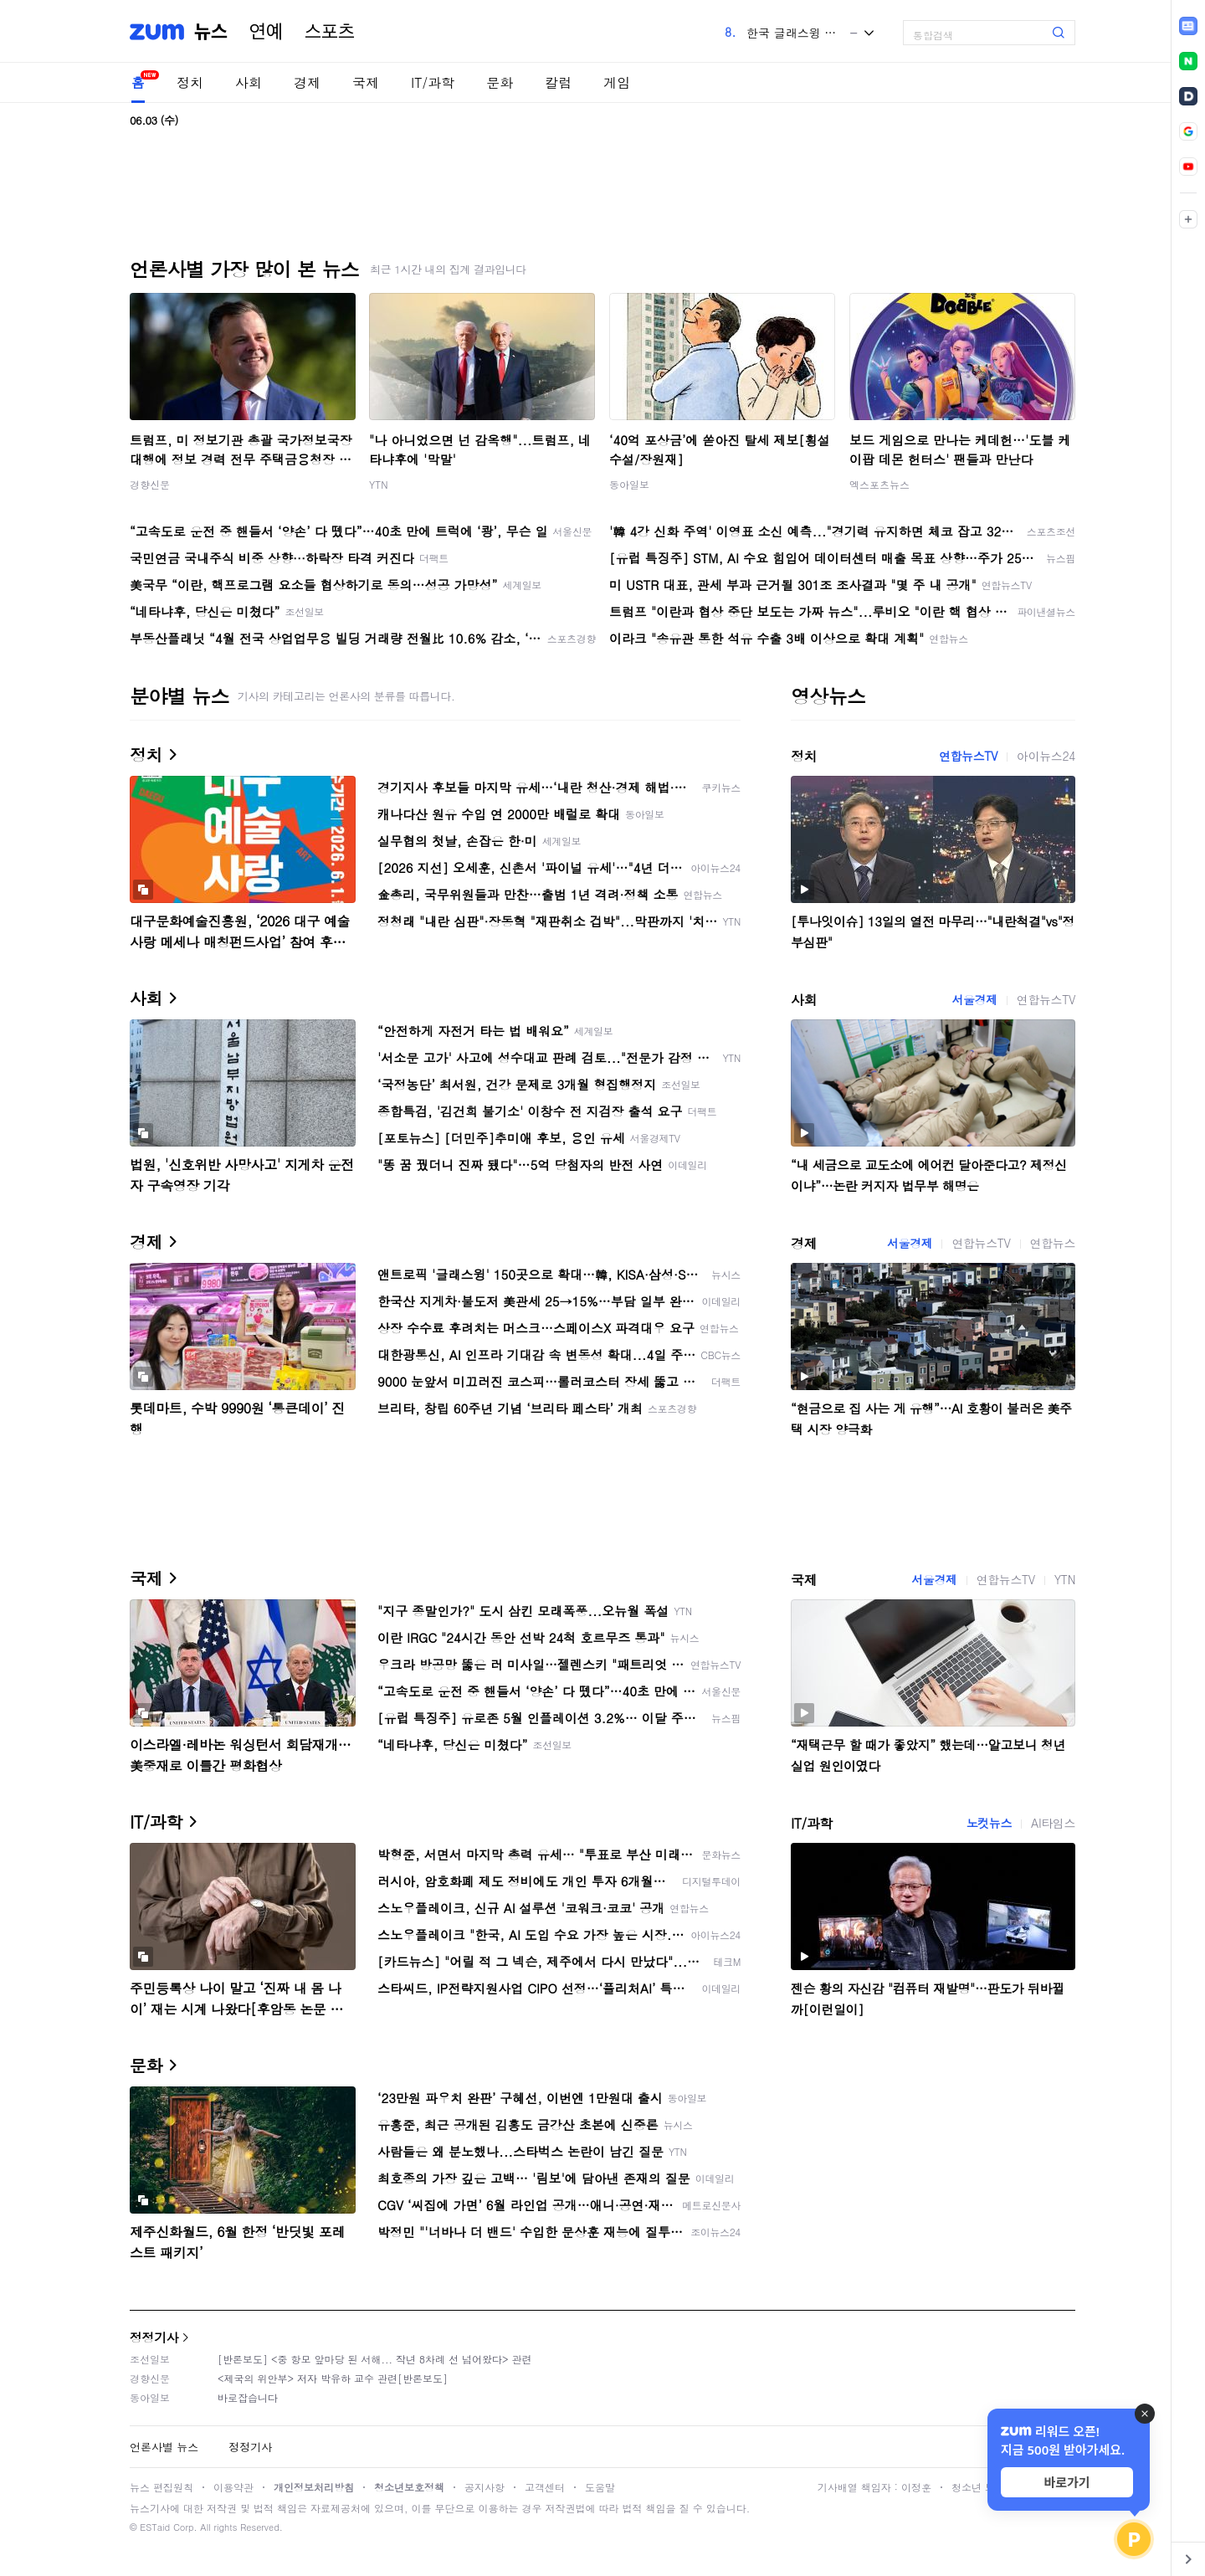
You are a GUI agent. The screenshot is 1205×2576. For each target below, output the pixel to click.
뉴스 (211, 32)
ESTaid (155, 2527)
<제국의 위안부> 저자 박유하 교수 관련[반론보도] (333, 2378)
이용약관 (233, 2487)
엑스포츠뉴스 (879, 484)
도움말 (600, 2487)
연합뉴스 (1052, 1242)
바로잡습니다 (248, 2397)
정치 (190, 82)
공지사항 (484, 2487)
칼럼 (558, 82)
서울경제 (974, 999)
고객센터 (545, 2487)
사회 (248, 82)
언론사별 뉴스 (164, 2447)
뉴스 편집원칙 (161, 2487)
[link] (1188, 26)
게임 (616, 82)
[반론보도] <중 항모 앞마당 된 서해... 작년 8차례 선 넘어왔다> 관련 (375, 2359)
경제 (307, 82)
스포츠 (330, 32)
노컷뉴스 (989, 1822)
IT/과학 (432, 82)
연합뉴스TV (968, 755)
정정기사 (154, 2337)
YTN (378, 484)
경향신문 (150, 484)
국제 (365, 82)
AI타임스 (1053, 1822)
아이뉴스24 (1046, 755)
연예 (266, 32)
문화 (499, 82)
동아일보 (629, 484)
